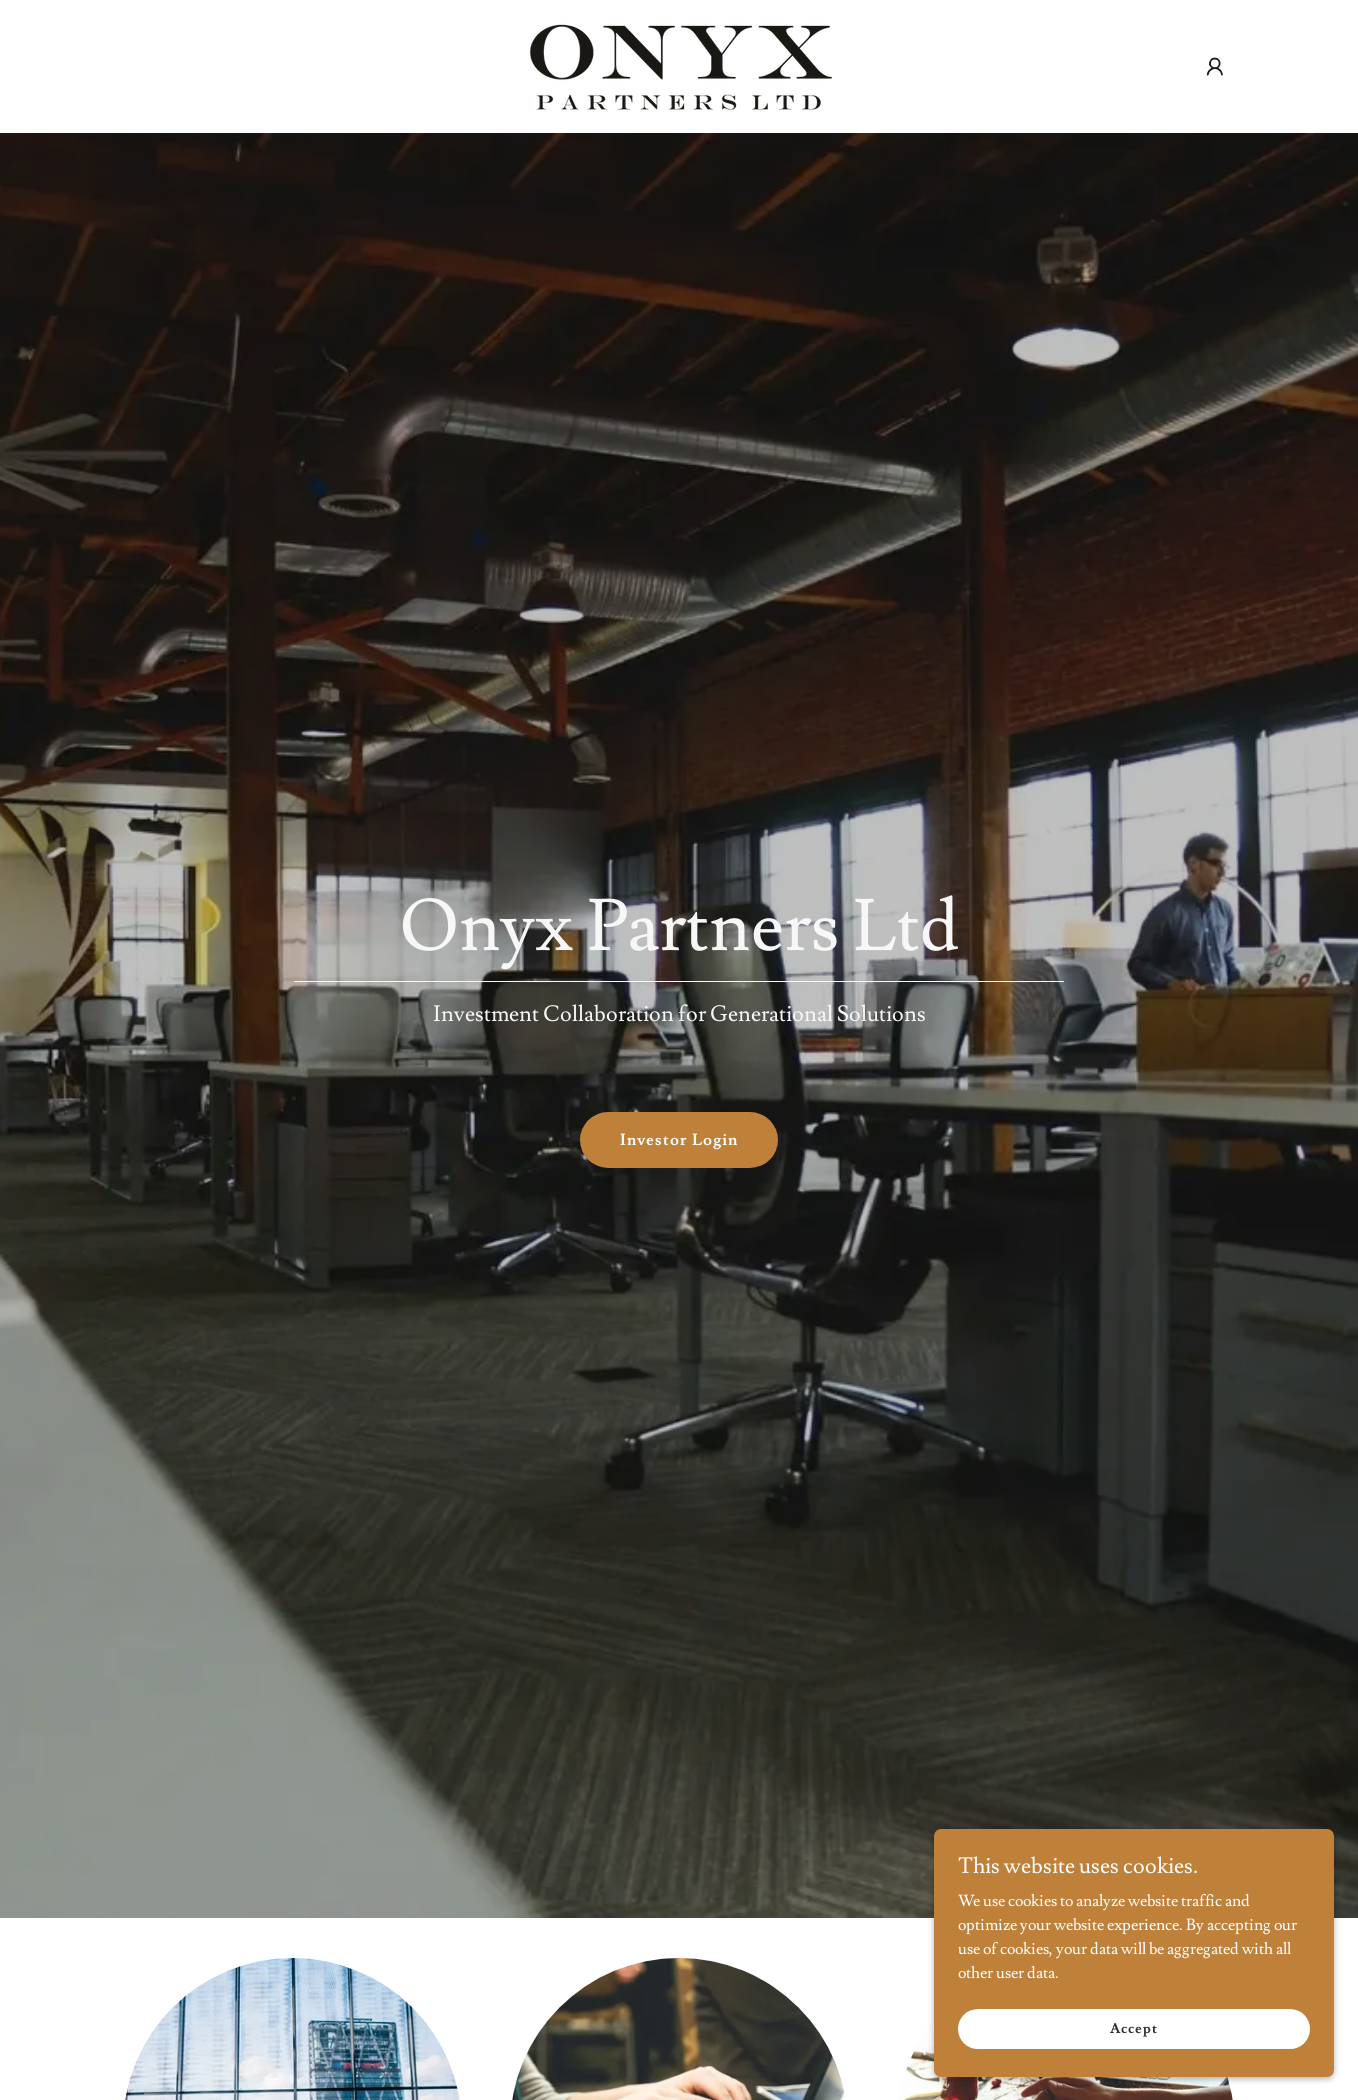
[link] (679, 63)
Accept (1133, 2028)
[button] (1215, 67)
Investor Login (678, 1140)
